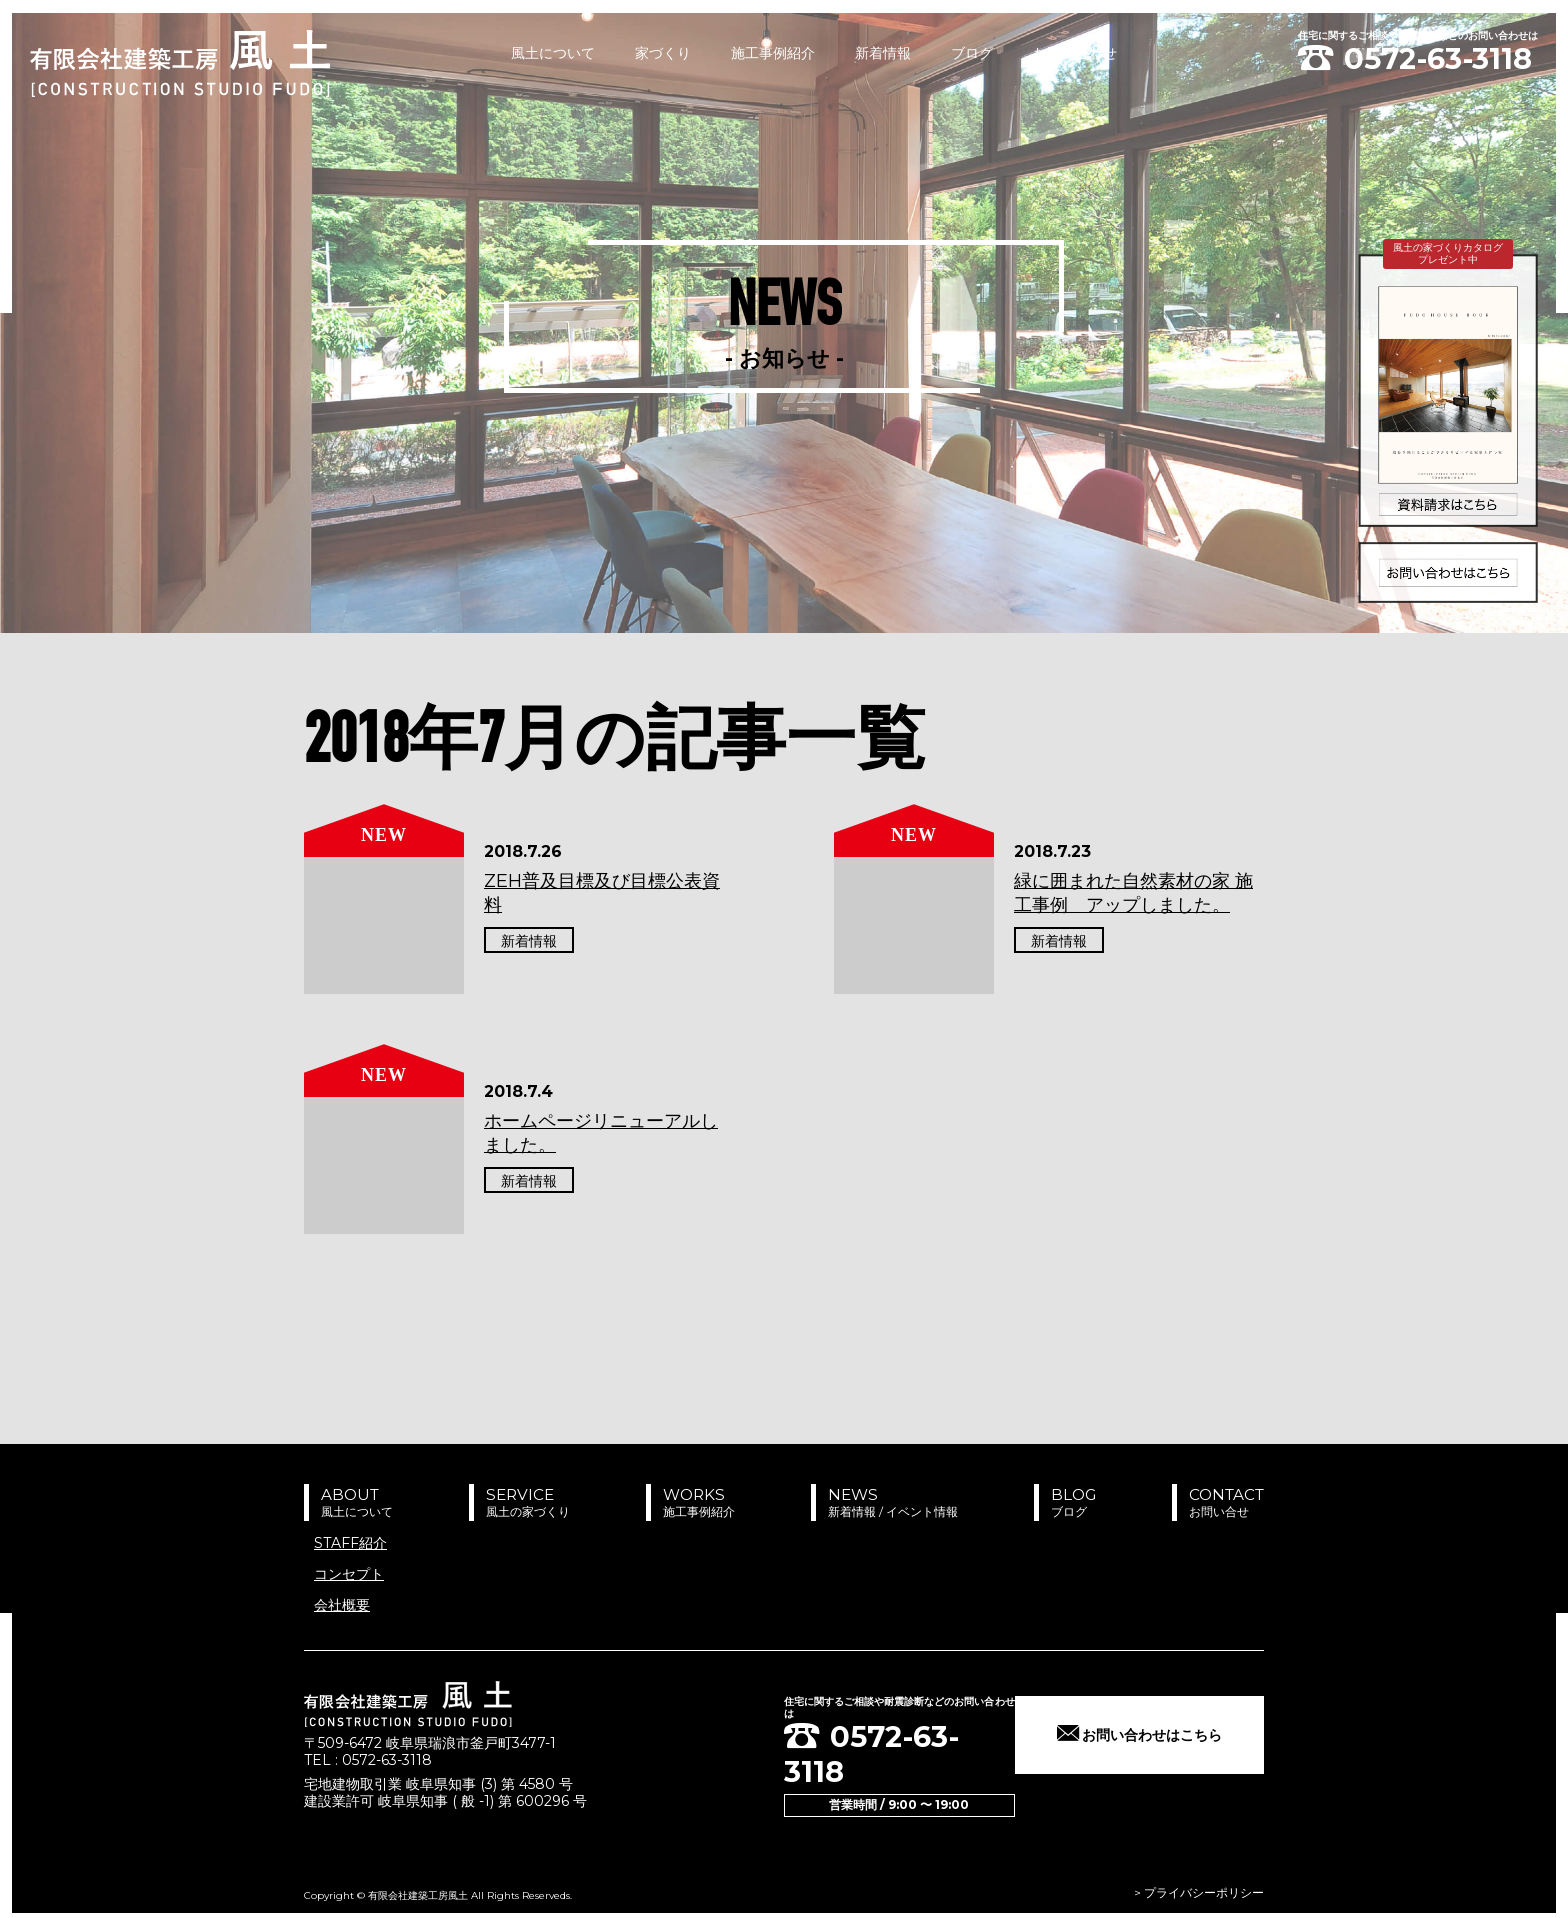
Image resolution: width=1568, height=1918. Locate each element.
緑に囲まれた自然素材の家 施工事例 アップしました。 (1133, 892)
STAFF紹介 (350, 1542)
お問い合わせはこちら (1154, 1733)
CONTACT (1219, 1502)
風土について (553, 53)
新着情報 (883, 53)
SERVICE (522, 1502)
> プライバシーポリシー (1199, 1885)
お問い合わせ (1075, 53)
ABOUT (355, 1502)
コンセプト (349, 1573)
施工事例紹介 (773, 53)
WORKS (689, 1502)
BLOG (1059, 1502)
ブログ (972, 53)
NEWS (879, 1502)
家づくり (663, 53)
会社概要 (342, 1604)
